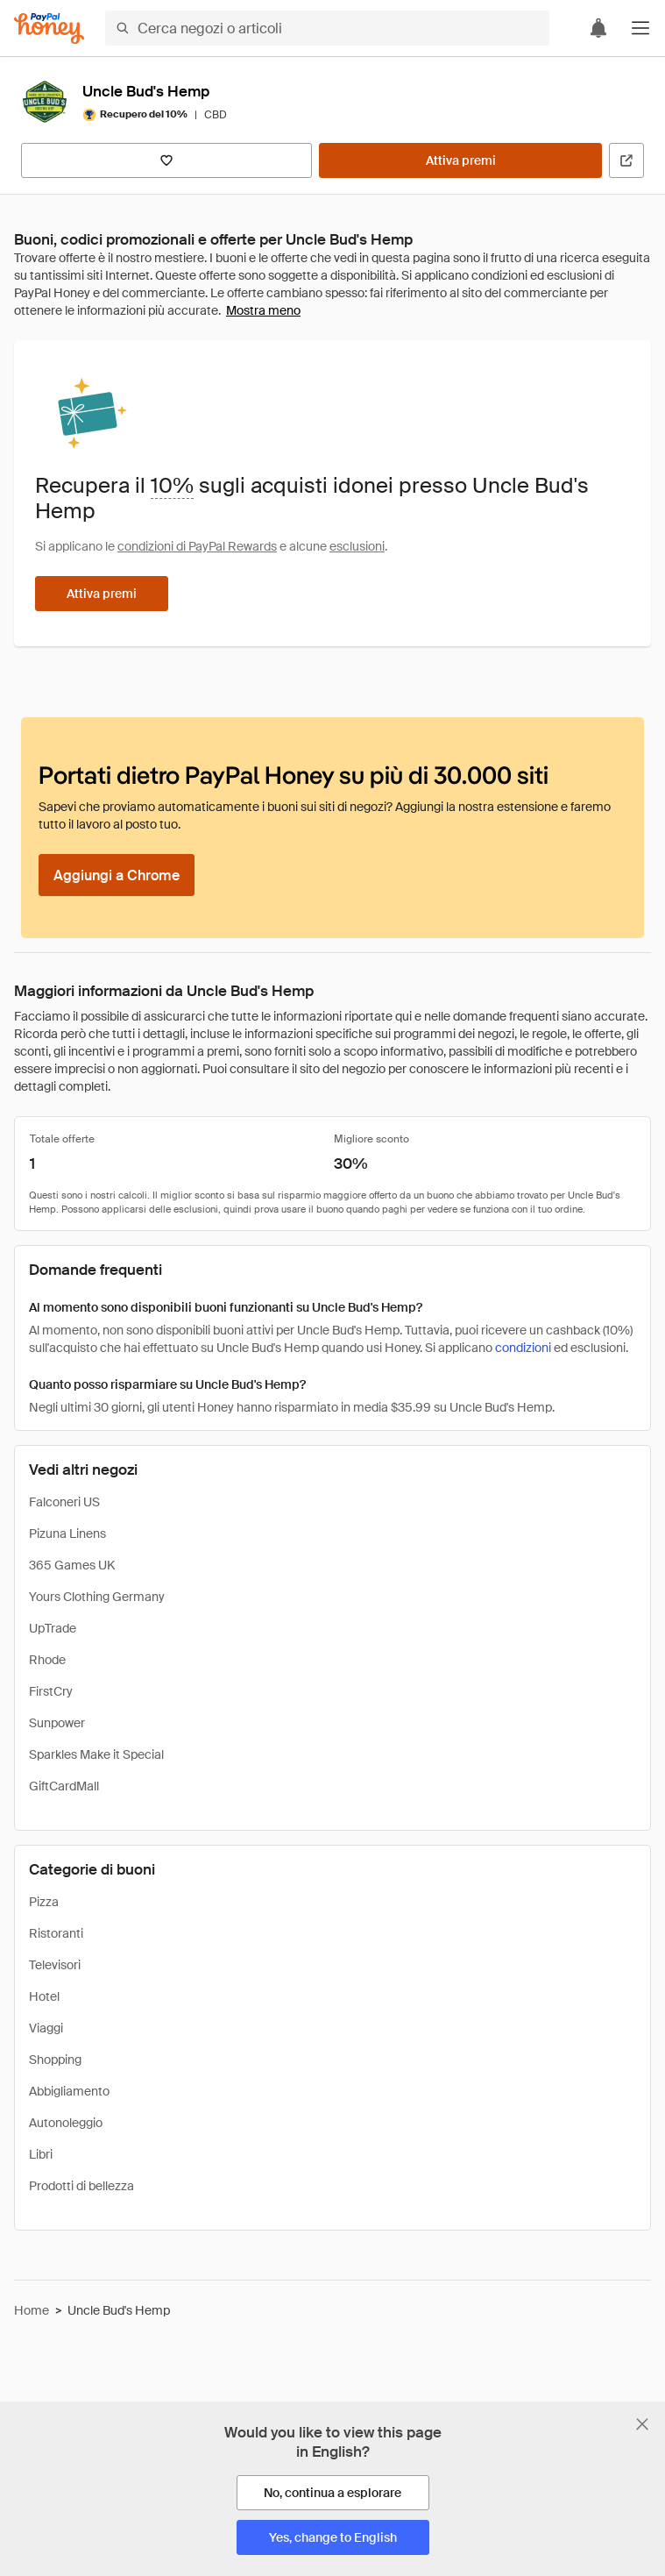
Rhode (47, 1660)
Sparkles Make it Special (96, 1754)
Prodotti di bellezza (81, 2186)
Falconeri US (64, 1502)
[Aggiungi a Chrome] (117, 875)
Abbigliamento (69, 2091)
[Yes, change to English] (333, 2537)
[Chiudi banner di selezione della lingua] (642, 2424)
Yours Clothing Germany (97, 1597)
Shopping (55, 2059)
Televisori (55, 1965)
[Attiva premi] (460, 160)
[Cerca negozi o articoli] (327, 28)
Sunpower (57, 1723)
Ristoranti (56, 1933)
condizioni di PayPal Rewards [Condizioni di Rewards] (197, 546)
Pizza (44, 1902)
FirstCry (51, 1691)
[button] (640, 28)
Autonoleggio (66, 2123)
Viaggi (46, 2028)
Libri (41, 2154)
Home (31, 2310)
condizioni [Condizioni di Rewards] (523, 1348)
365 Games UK (72, 1565)
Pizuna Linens (67, 1533)
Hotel (44, 1996)
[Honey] (49, 28)
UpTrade (52, 1628)
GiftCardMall (64, 1786)
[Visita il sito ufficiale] (626, 160)
